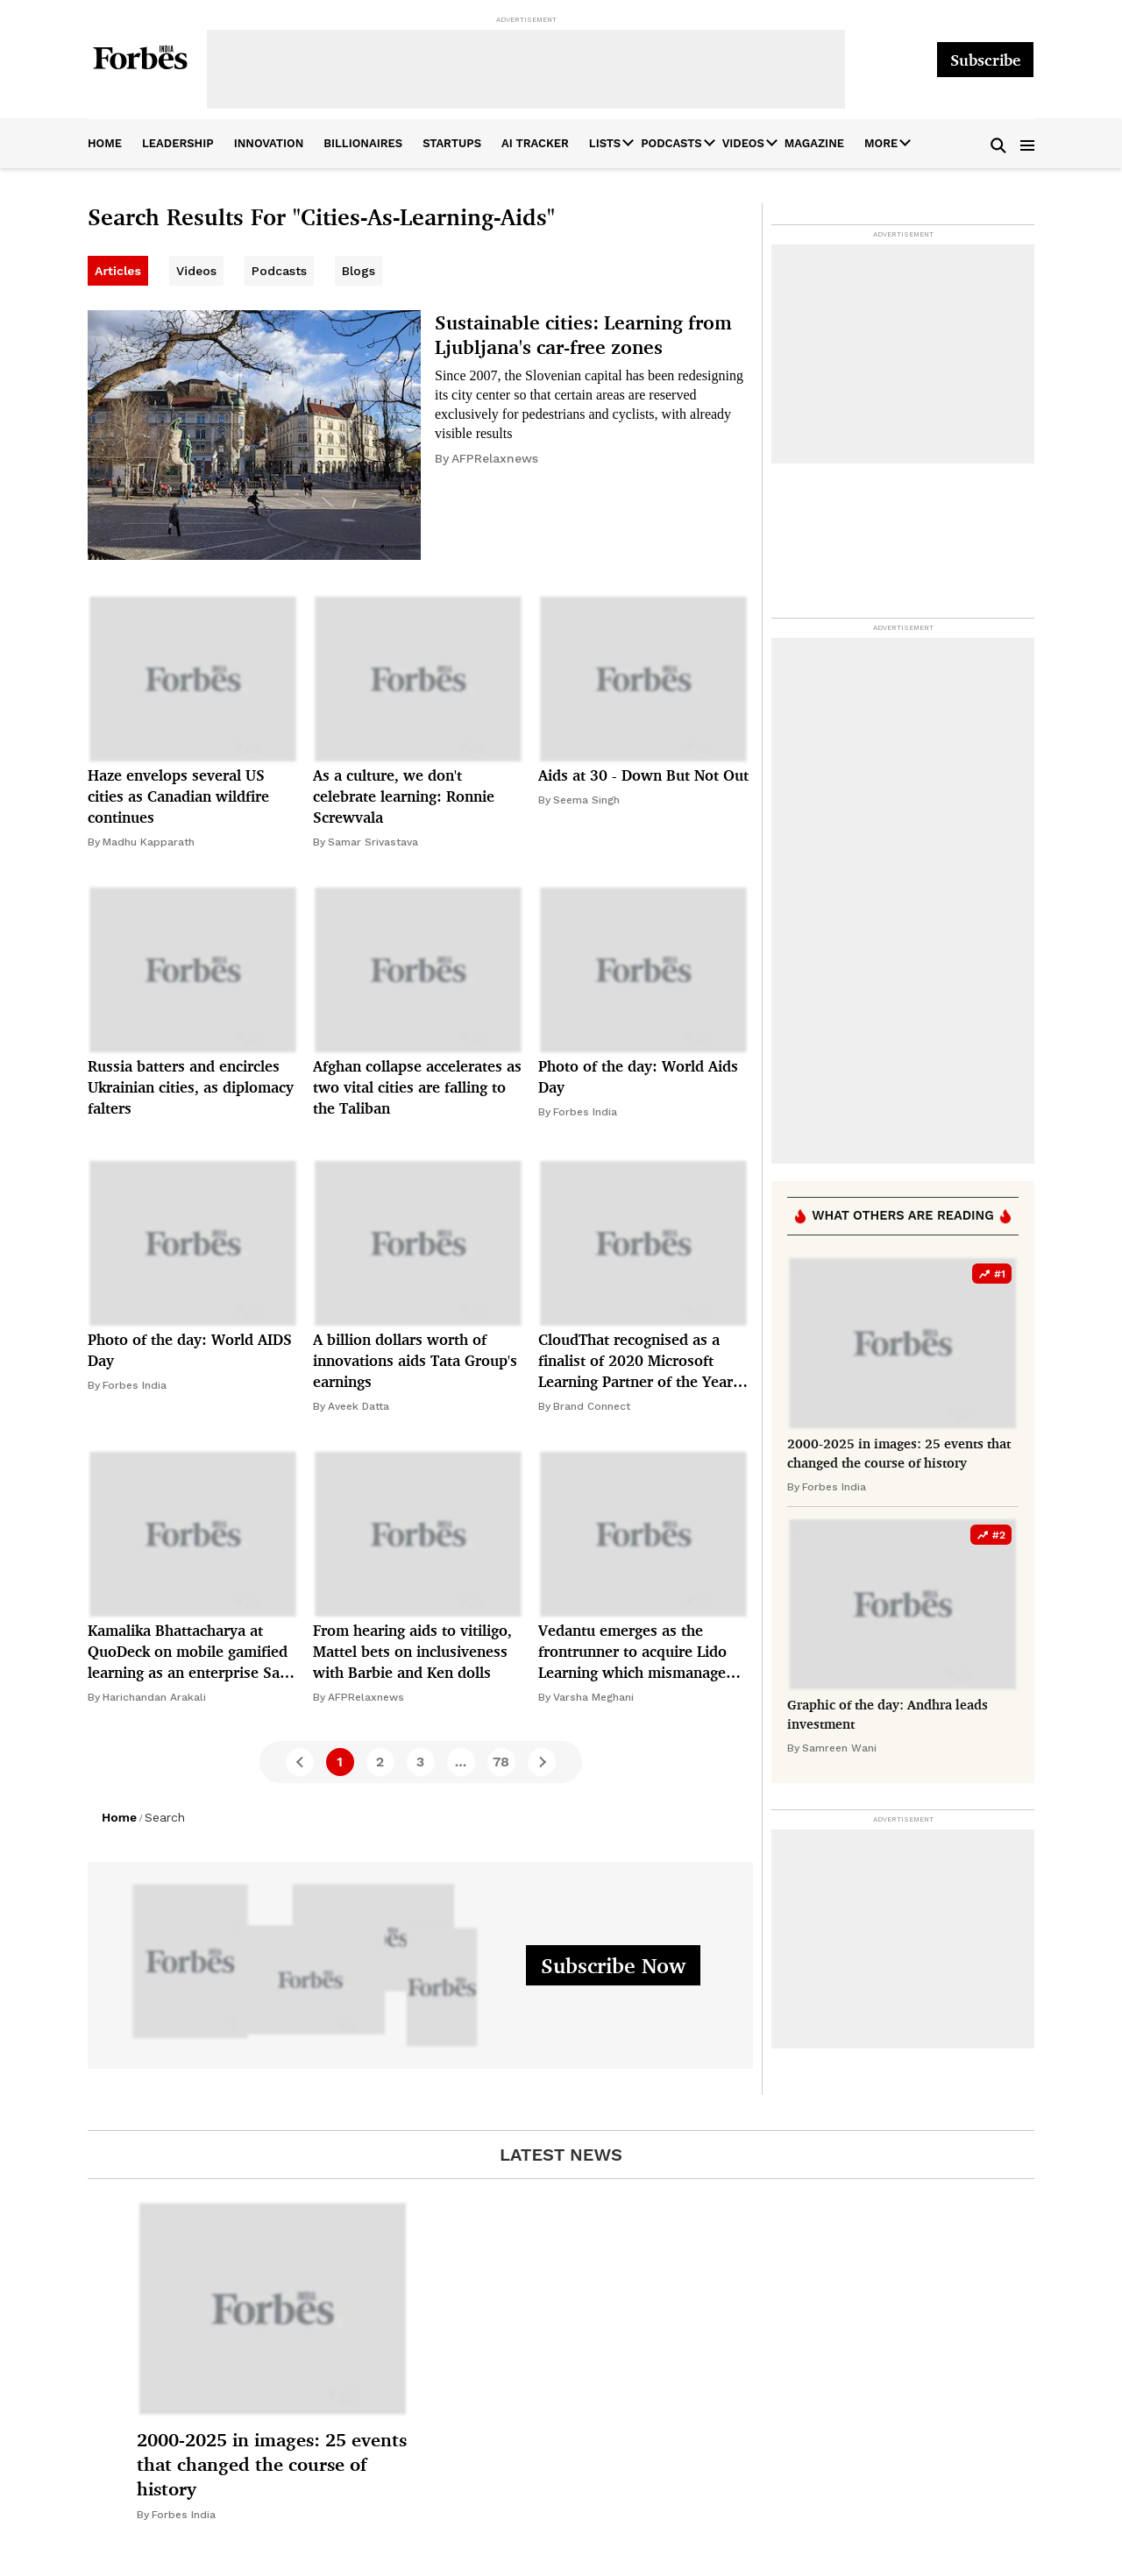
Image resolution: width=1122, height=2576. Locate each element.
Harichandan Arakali (154, 1697)
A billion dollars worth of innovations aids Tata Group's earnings (415, 1360)
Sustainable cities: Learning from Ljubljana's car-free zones (583, 334)
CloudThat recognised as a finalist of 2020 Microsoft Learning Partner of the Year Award (635, 1361)
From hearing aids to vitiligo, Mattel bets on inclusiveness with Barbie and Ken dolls (412, 1651)
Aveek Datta (358, 1406)
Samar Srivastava (373, 842)
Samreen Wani (839, 1748)
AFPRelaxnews (494, 458)
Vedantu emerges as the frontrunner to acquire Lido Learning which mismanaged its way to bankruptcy (636, 1652)
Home (119, 1817)
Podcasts (671, 143)
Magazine (814, 143)
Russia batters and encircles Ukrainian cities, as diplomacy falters (191, 1087)
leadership (178, 143)
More (881, 143)
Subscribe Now (613, 1965)
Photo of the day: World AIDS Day (190, 1349)
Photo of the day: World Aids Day (638, 1076)
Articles (118, 271)
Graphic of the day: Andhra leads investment (887, 1714)
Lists (605, 143)
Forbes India (585, 1112)
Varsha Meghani (593, 1697)
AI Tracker (535, 143)
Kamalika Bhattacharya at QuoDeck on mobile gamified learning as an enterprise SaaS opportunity (192, 1652)
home (105, 143)
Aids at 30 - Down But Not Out (643, 775)
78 (501, 1761)
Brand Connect (591, 1406)
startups (452, 143)
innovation (269, 143)
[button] (999, 144)
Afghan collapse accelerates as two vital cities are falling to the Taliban (417, 1087)
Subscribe (985, 59)
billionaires (362, 143)
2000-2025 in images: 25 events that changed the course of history (899, 1453)
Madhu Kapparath (149, 842)
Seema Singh (586, 800)
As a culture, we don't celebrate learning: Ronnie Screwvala (403, 796)
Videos (743, 143)
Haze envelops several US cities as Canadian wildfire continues (178, 796)
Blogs (358, 271)
